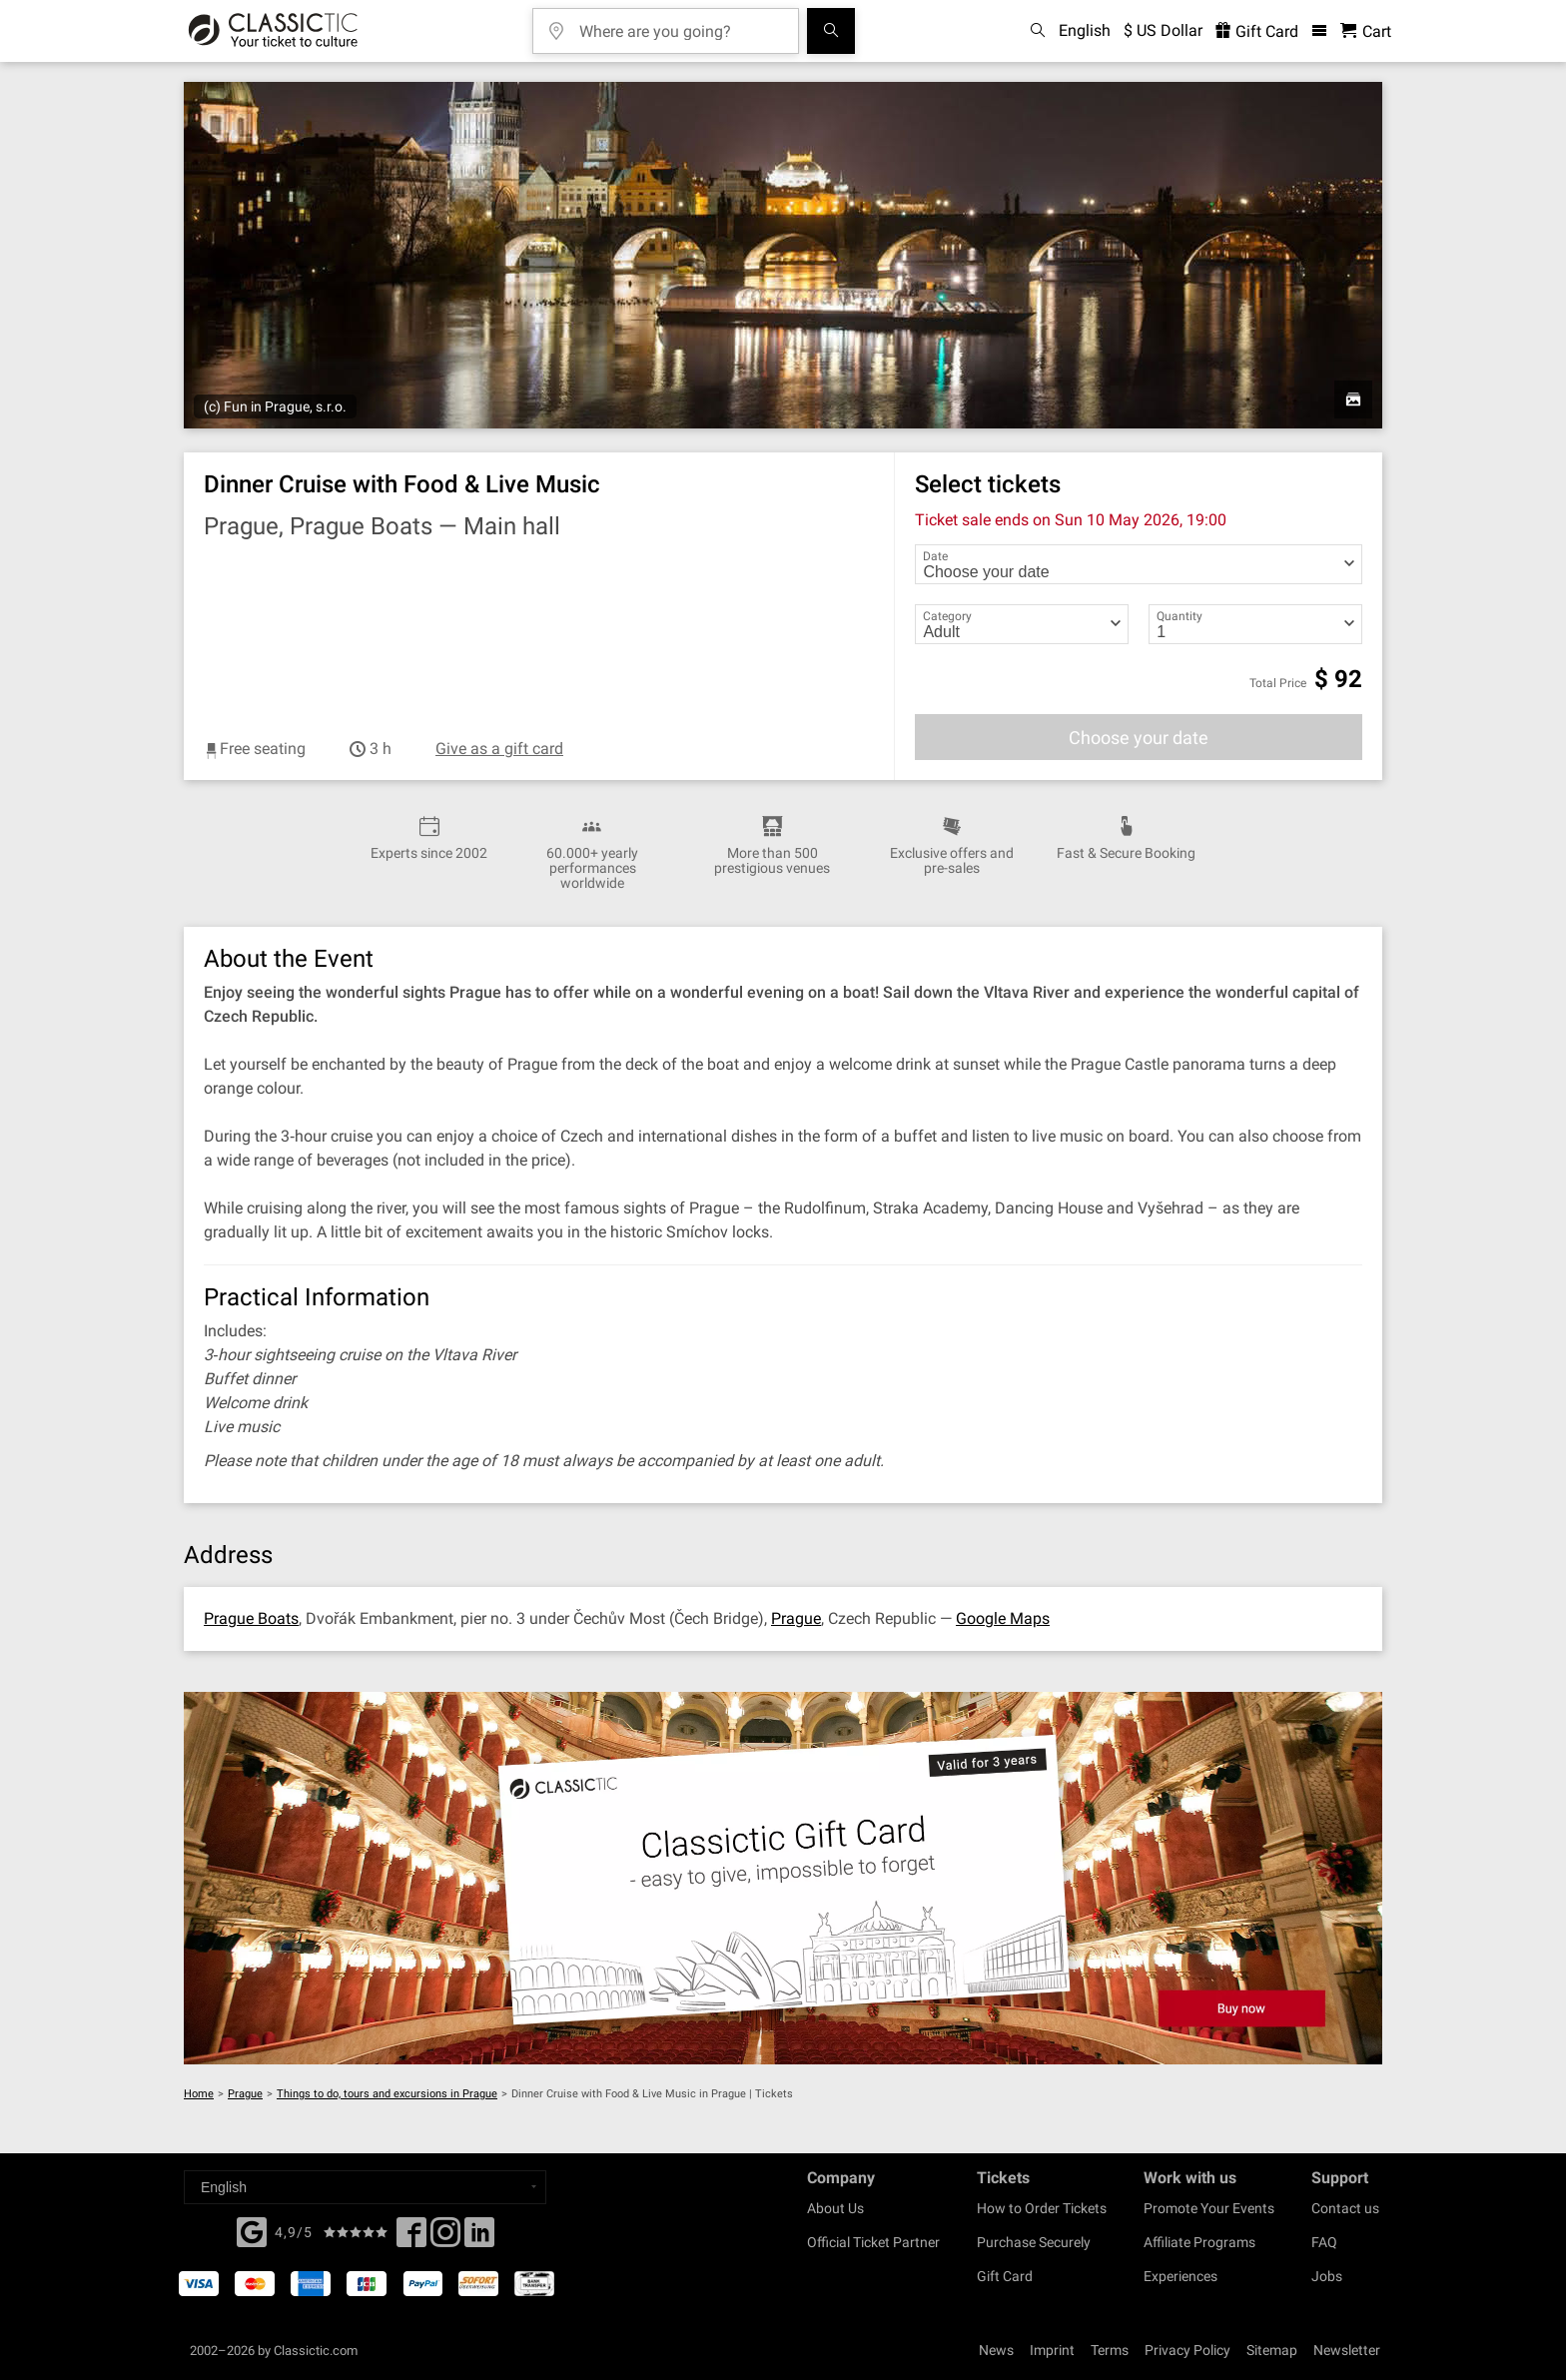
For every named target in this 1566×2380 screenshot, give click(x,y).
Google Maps (1003, 1618)
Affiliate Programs (1199, 2242)
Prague (796, 1618)
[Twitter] (445, 2238)
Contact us (1345, 2208)
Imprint (1052, 2350)
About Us (835, 2208)
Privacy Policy (1187, 2350)
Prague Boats (251, 1618)
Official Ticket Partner (873, 2242)
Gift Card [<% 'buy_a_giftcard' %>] (1256, 31)
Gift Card (1005, 2276)
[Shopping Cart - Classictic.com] (1365, 31)
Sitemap (1271, 2350)
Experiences (1180, 2276)
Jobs (1326, 2276)
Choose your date (1138, 737)
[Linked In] (479, 2238)
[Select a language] (365, 2187)
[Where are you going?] (680, 24)
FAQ (1324, 2242)
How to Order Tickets (1042, 2208)
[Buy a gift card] (783, 1878)
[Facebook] (252, 2230)
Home (199, 2093)
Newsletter (1346, 2350)
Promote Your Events (1209, 2208)
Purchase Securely (1034, 2242)
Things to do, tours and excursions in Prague (387, 2093)
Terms (1110, 2350)
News (996, 2350)
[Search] (831, 31)
